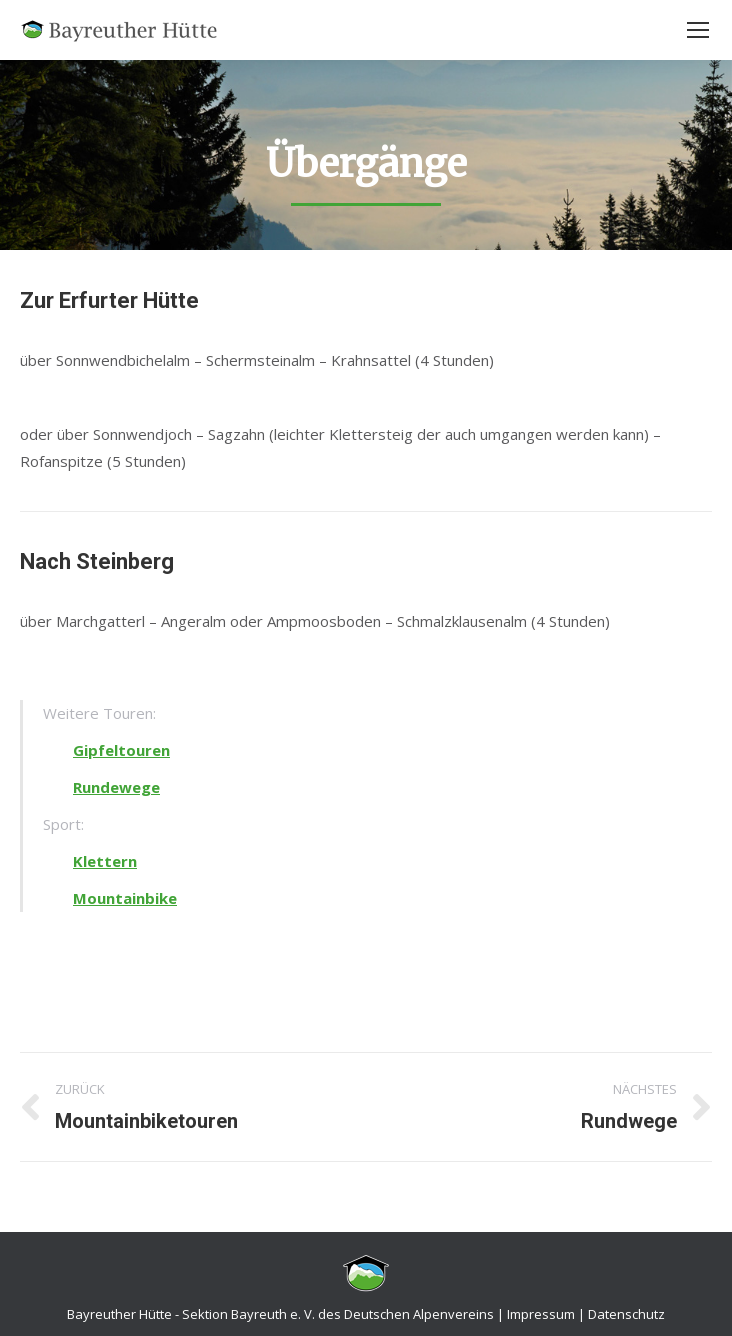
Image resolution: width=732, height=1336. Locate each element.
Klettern (105, 861)
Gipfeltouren (121, 750)
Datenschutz (626, 1314)
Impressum (541, 1314)
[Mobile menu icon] (698, 30)
